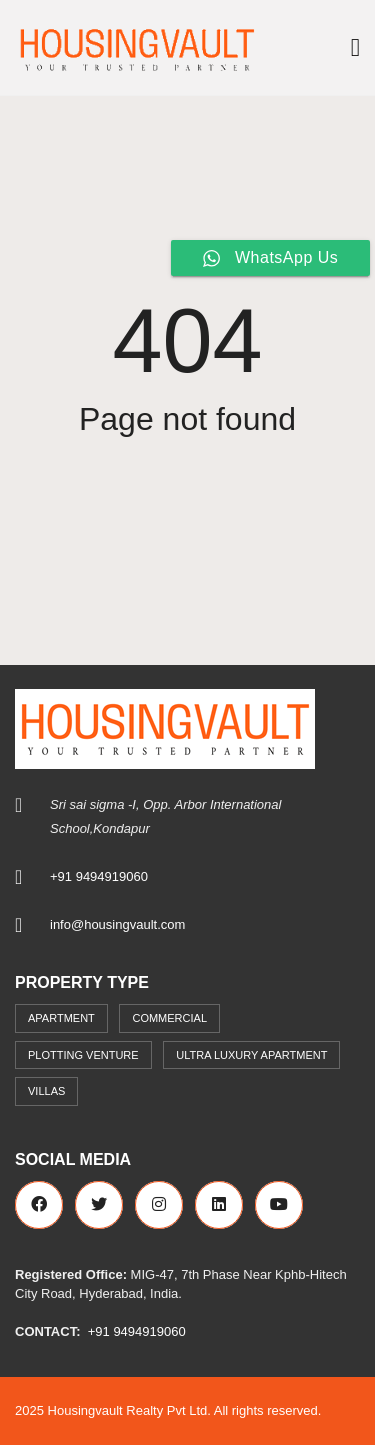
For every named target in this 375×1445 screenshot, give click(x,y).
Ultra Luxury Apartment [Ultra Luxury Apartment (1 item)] (251, 1055)
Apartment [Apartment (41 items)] (61, 1018)
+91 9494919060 (99, 876)
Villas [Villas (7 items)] (46, 1091)
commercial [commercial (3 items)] (169, 1018)
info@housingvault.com (117, 924)
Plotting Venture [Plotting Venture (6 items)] (83, 1055)
